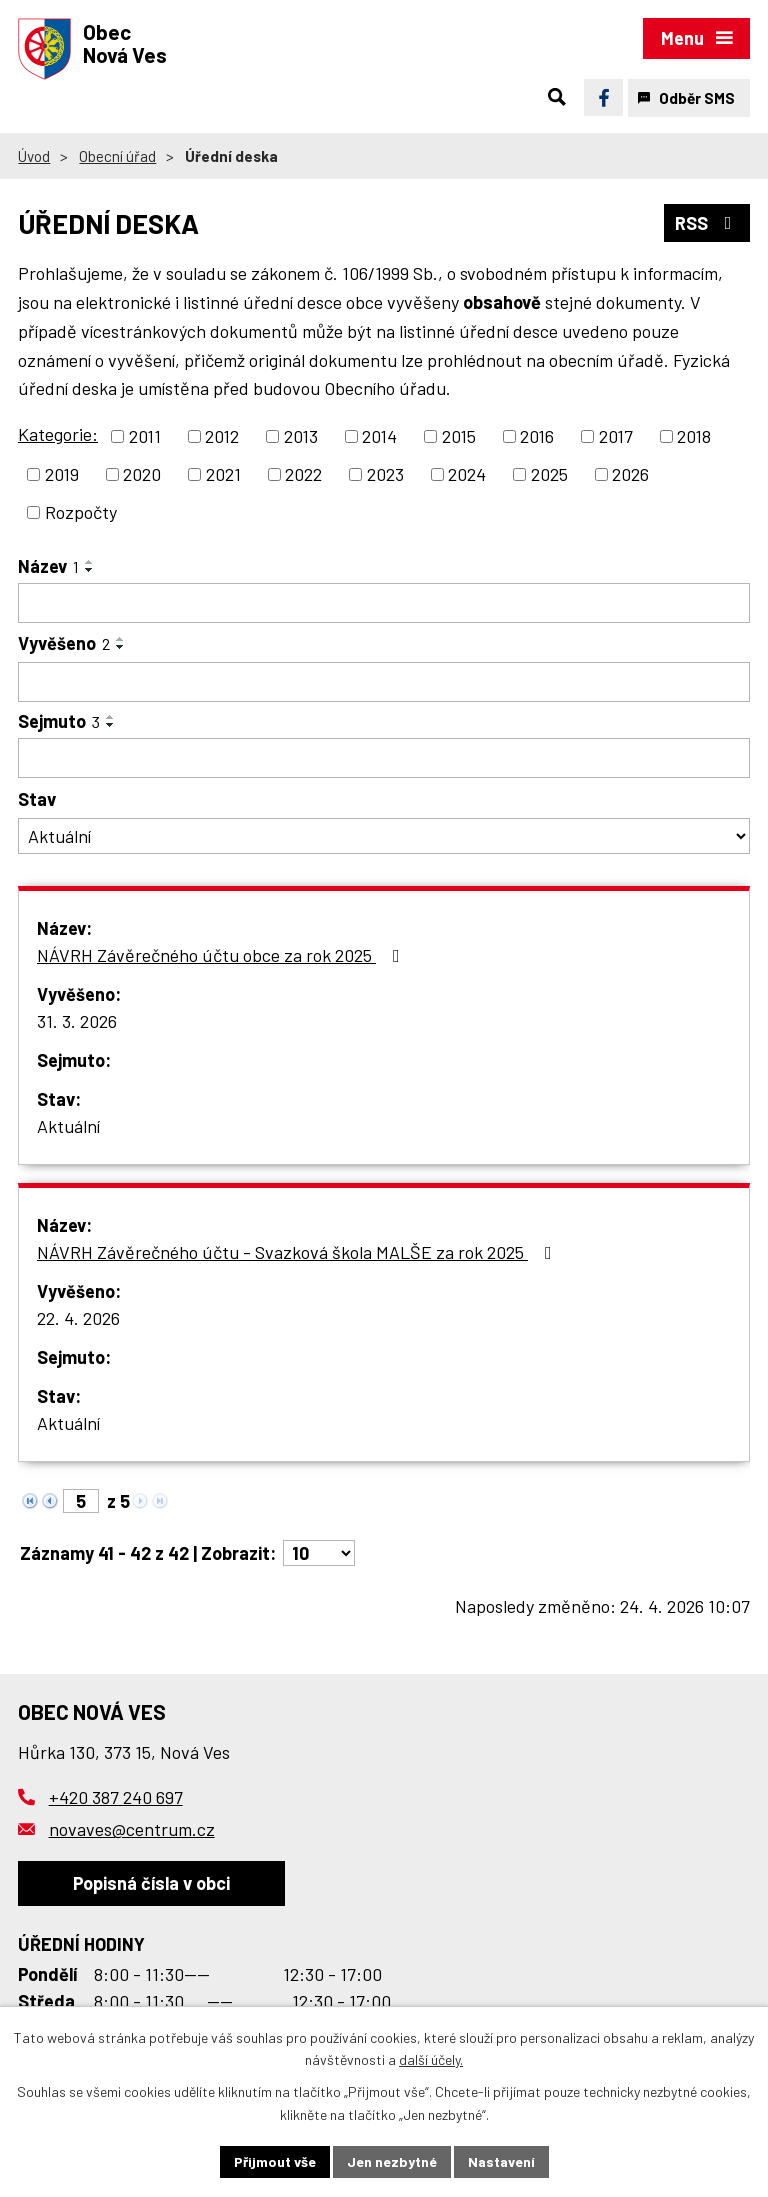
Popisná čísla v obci (151, 1883)
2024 (467, 474)
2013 (301, 436)
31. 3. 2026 (77, 1021)
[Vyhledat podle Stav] (384, 836)
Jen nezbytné (392, 2161)
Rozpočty (81, 512)
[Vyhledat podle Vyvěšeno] (384, 682)
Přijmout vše (275, 2161)
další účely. (431, 2060)
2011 (145, 436)
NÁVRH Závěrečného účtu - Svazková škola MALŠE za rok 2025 (298, 1252)
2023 (385, 474)
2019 (62, 474)
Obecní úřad (117, 156)
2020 (142, 474)
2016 (537, 436)
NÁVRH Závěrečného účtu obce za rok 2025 (222, 955)
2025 (549, 474)
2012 (222, 436)
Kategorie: (58, 434)
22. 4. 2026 (78, 1318)
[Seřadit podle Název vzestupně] (90, 562)
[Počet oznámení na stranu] (319, 1553)
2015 (459, 436)
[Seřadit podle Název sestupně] (90, 570)
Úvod (34, 156)
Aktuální (68, 1126)
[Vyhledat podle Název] (384, 603)
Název (48, 566)
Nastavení (501, 2161)
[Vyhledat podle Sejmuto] (384, 758)
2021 (223, 474)
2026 (630, 474)
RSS (707, 223)
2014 (379, 436)
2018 (694, 436)
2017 (616, 436)
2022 (303, 474)
